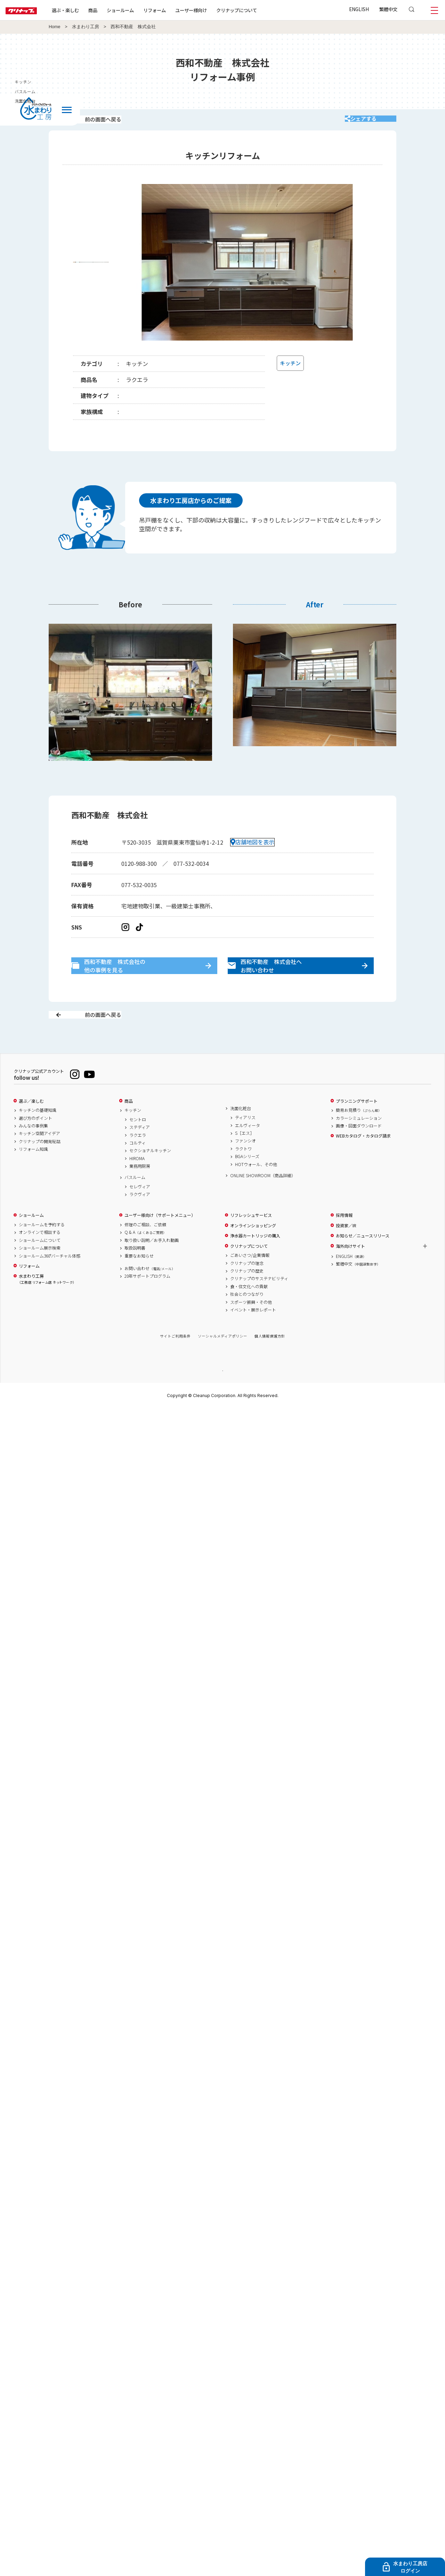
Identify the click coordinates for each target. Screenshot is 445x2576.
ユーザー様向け (213, 10)
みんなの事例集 (33, 1150)
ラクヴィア (139, 1219)
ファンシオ (245, 1165)
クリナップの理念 (247, 1287)
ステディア (139, 1152)
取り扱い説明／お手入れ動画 (151, 1264)
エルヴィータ (247, 1150)
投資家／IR (346, 1250)
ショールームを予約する (42, 1249)
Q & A (145, 1257)
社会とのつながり (247, 1319)
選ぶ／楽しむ (31, 1125)
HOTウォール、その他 (256, 1188)
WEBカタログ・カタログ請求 (363, 1160)
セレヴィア (139, 1211)
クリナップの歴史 (247, 1295)
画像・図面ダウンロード (359, 1150)
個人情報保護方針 (269, 1360)
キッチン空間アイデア (39, 1158)
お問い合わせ (149, 1292)
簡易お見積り (359, 1135)
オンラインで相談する (39, 1257)
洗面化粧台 (240, 1132)
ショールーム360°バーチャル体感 (49, 1280)
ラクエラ (137, 1159)
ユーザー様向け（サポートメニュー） (159, 1240)
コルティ (137, 1167)
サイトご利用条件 (175, 1360)
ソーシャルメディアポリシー (222, 1360)
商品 (128, 1125)
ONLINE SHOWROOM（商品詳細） (263, 1200)
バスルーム (134, 1202)
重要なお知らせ (139, 1280)
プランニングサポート (357, 1125)
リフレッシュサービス (251, 1240)
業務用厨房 (139, 1191)
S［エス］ (244, 1157)
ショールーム (142, 10)
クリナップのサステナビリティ (259, 1303)
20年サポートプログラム (147, 1300)
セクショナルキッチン (150, 1175)
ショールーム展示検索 (39, 1272)
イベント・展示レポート (253, 1334)
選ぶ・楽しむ (87, 10)
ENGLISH (359, 9)
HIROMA (137, 1183)
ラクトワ (243, 1173)
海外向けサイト (350, 1270)
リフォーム (176, 10)
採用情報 (344, 1240)
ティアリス (245, 1142)
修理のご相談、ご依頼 (145, 1249)
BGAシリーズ (247, 1181)
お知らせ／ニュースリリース (362, 1260)
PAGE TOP (222, 1394)
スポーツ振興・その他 (251, 1326)
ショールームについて (39, 1264)
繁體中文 (388, 9)
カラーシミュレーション (359, 1142)
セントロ (137, 1144)
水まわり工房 (85, 26)
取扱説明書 (134, 1272)
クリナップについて (258, 10)
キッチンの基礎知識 (37, 1135)
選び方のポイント (35, 1142)
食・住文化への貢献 (249, 1311)
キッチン (132, 1135)
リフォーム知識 (33, 1174)
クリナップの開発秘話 (39, 1166)
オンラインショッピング (253, 1250)
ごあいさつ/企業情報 (249, 1280)
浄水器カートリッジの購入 (255, 1260)
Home (54, 26)
